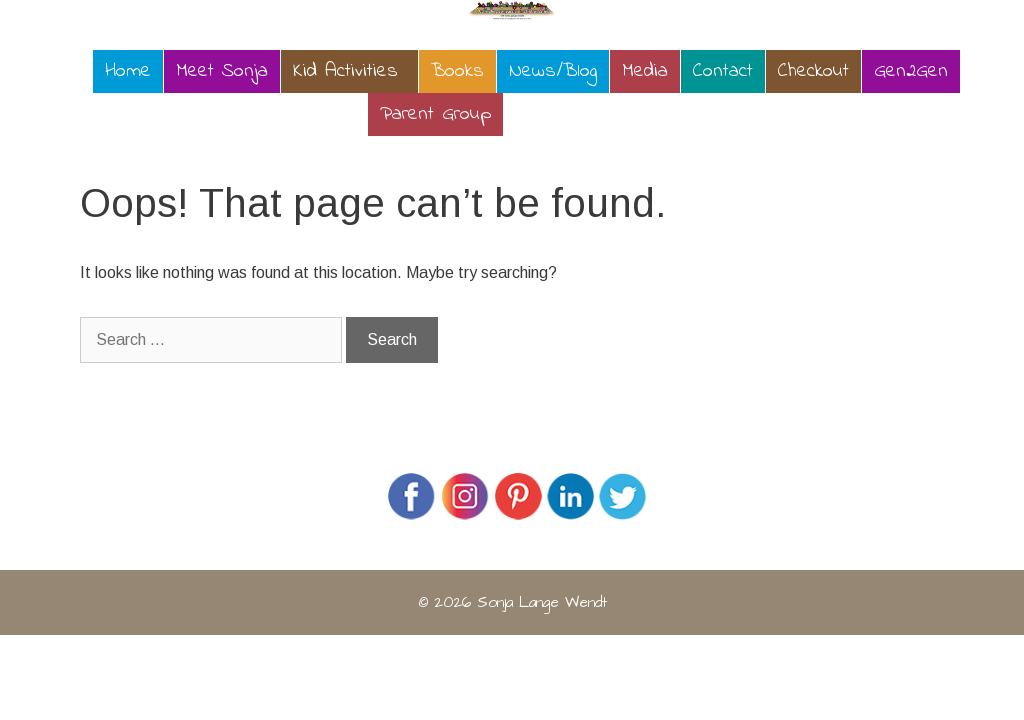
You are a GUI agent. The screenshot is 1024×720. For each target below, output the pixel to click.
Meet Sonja (222, 71)
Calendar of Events (595, 114)
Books (457, 71)
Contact (723, 71)
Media (645, 71)
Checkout (813, 71)
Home (128, 71)
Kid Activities (345, 71)
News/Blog (553, 71)
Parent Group (435, 114)
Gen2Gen (911, 71)
